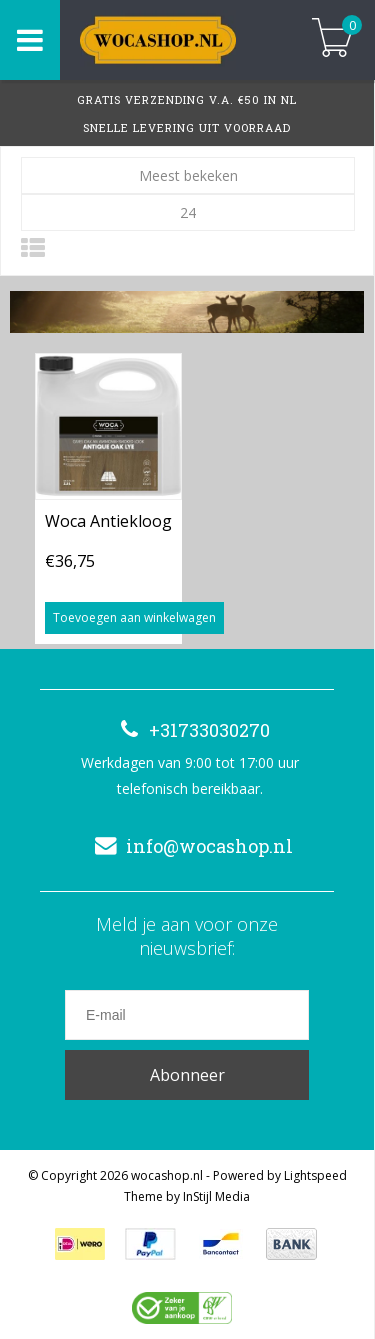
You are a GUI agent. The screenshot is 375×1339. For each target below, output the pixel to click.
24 (188, 212)
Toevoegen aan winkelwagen (134, 617)
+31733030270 (189, 730)
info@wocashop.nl (189, 846)
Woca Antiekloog (108, 521)
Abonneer (187, 1075)
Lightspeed (315, 1175)
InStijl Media (216, 1196)
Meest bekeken (188, 175)
